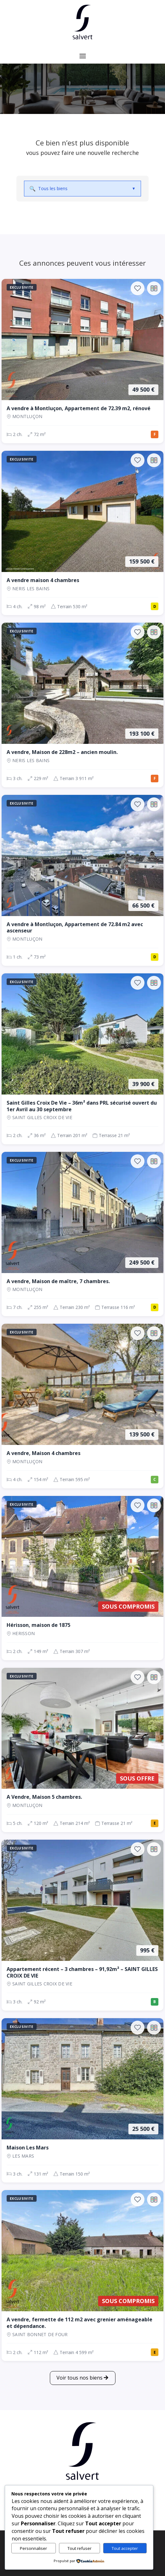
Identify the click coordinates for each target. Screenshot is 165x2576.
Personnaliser (33, 2548)
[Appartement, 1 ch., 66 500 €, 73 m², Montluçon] (82, 880)
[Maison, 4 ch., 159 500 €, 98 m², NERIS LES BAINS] (82, 533)
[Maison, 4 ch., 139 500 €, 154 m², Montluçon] (82, 1406)
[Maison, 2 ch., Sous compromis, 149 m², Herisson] (82, 1578)
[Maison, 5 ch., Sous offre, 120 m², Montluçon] (82, 1750)
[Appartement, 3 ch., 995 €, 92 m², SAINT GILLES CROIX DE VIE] (82, 1925)
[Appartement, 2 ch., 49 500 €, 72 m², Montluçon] (82, 361)
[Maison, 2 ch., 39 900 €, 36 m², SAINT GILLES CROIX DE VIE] (82, 1058)
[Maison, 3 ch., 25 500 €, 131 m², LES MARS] (82, 2100)
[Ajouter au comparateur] (154, 288)
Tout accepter (125, 2548)
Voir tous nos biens (79, 2377)
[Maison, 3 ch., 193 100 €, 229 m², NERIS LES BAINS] (82, 705)
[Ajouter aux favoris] (137, 288)
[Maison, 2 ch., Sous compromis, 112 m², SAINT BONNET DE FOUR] (82, 2275)
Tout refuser (79, 2548)
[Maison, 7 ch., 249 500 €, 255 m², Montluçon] (82, 1234)
